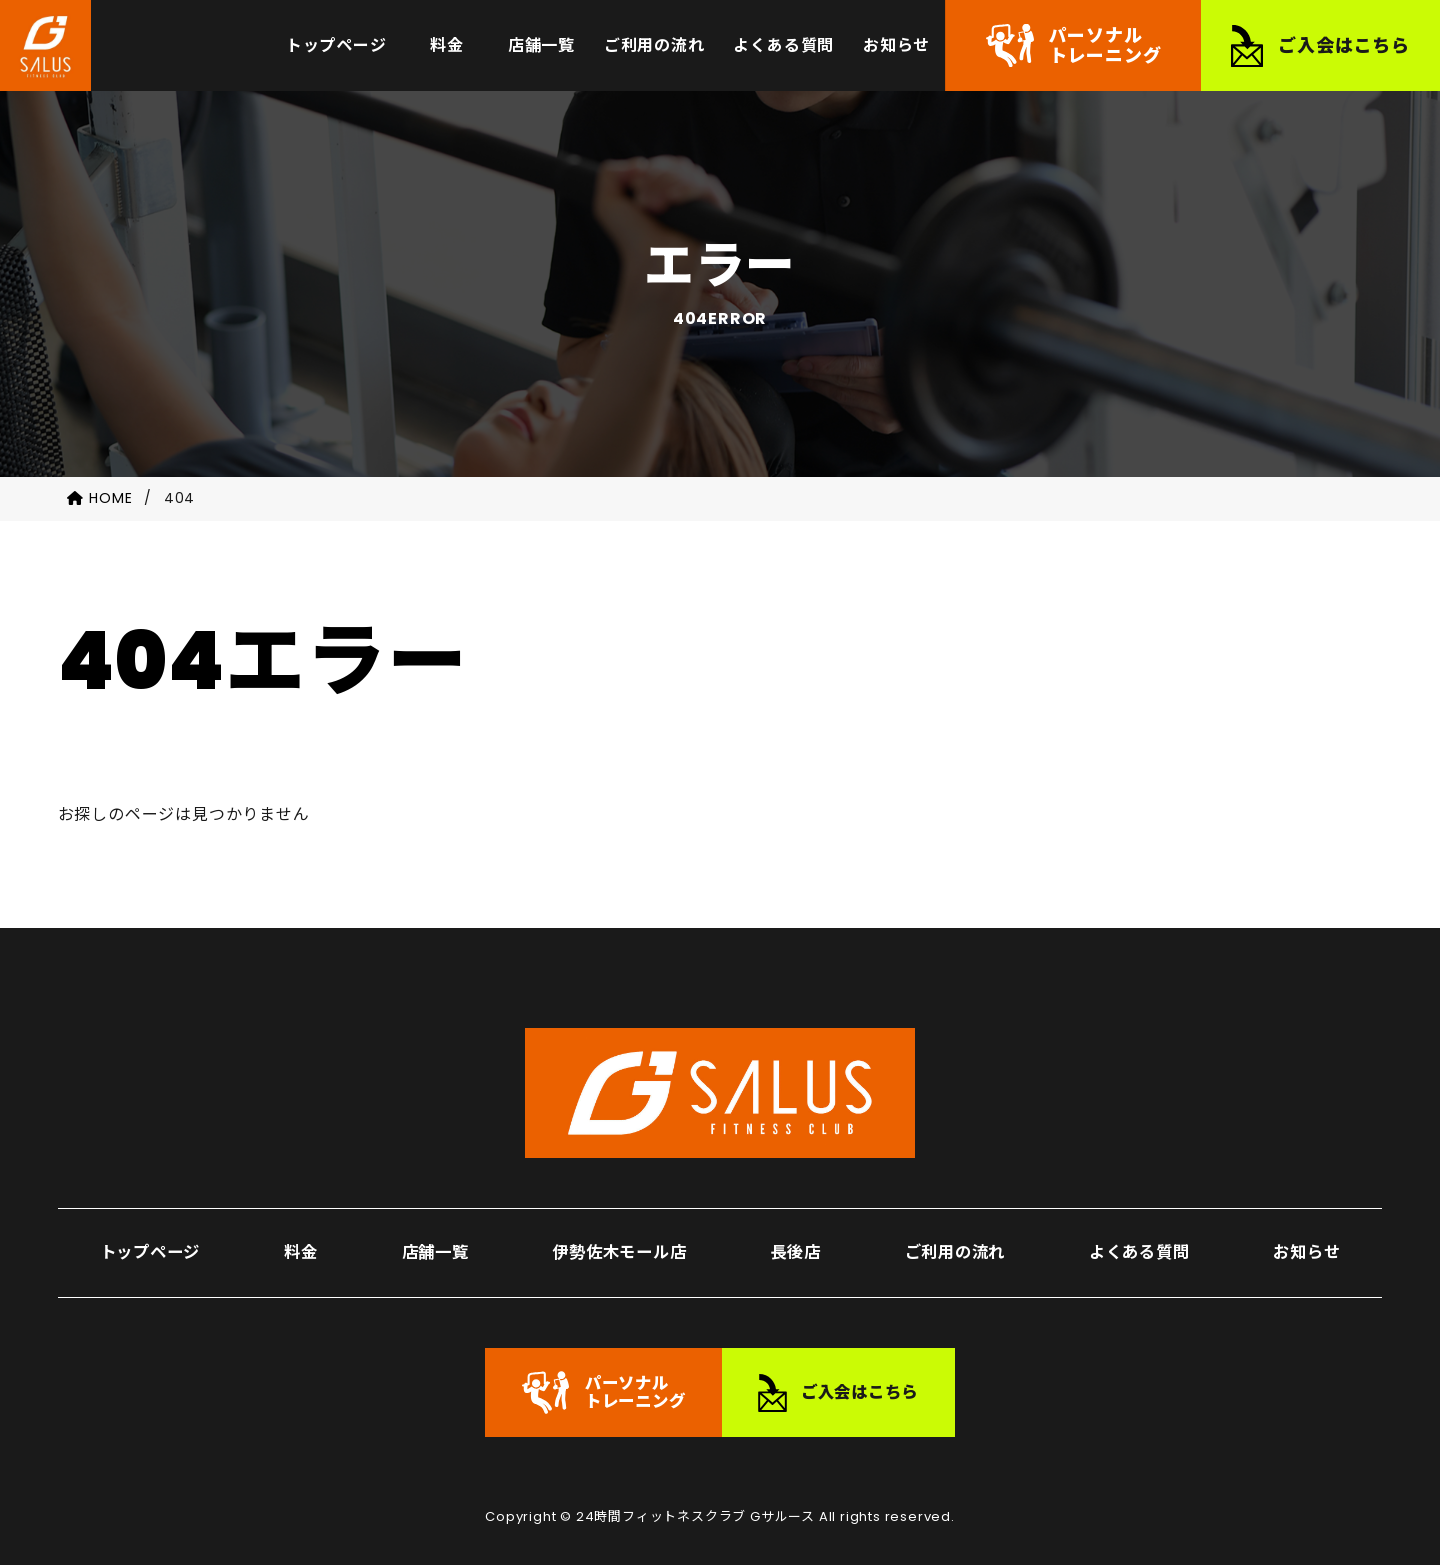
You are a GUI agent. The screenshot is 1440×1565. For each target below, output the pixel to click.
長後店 (794, 1232)
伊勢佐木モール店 (617, 1232)
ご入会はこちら (1344, 49)
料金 (300, 1232)
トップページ (151, 1232)
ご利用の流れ (953, 1232)
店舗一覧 (430, 1232)
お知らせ (1307, 1232)
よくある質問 (1139, 1232)
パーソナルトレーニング (1105, 49)
